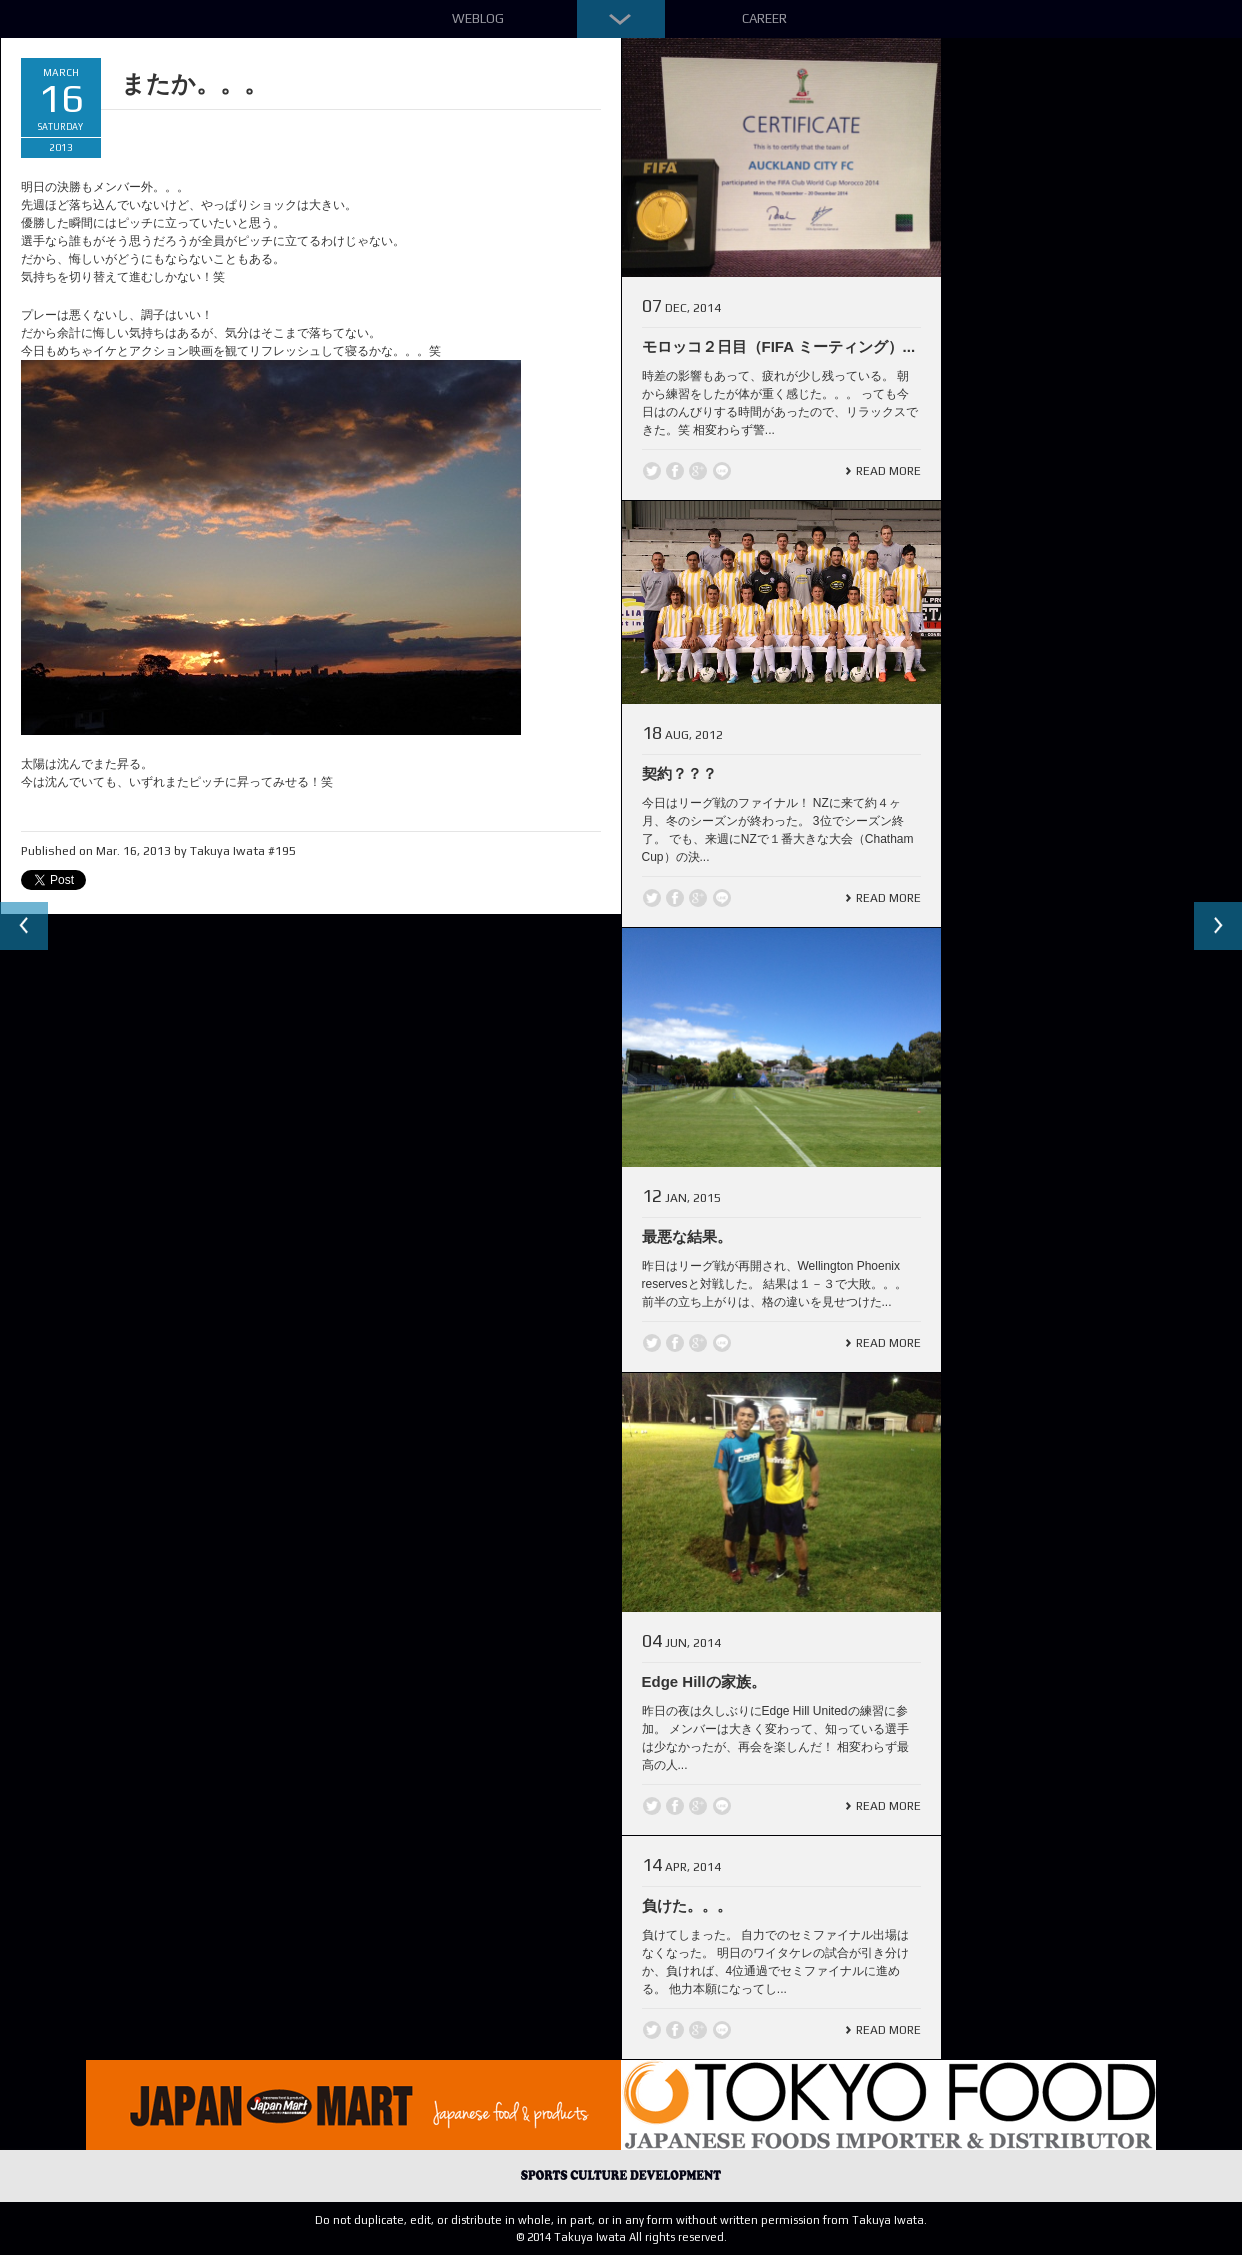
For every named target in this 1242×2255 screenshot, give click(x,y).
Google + (698, 471)
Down (621, 19)
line (722, 471)
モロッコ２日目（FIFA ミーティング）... (779, 346)
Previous (24, 926)
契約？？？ (679, 773)
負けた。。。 (687, 1905)
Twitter (652, 471)
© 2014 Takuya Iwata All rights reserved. (621, 2237)
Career (764, 18)
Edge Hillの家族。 (704, 1681)
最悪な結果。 (687, 1236)
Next (1218, 926)
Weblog (478, 18)
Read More (888, 471)
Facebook (675, 471)
